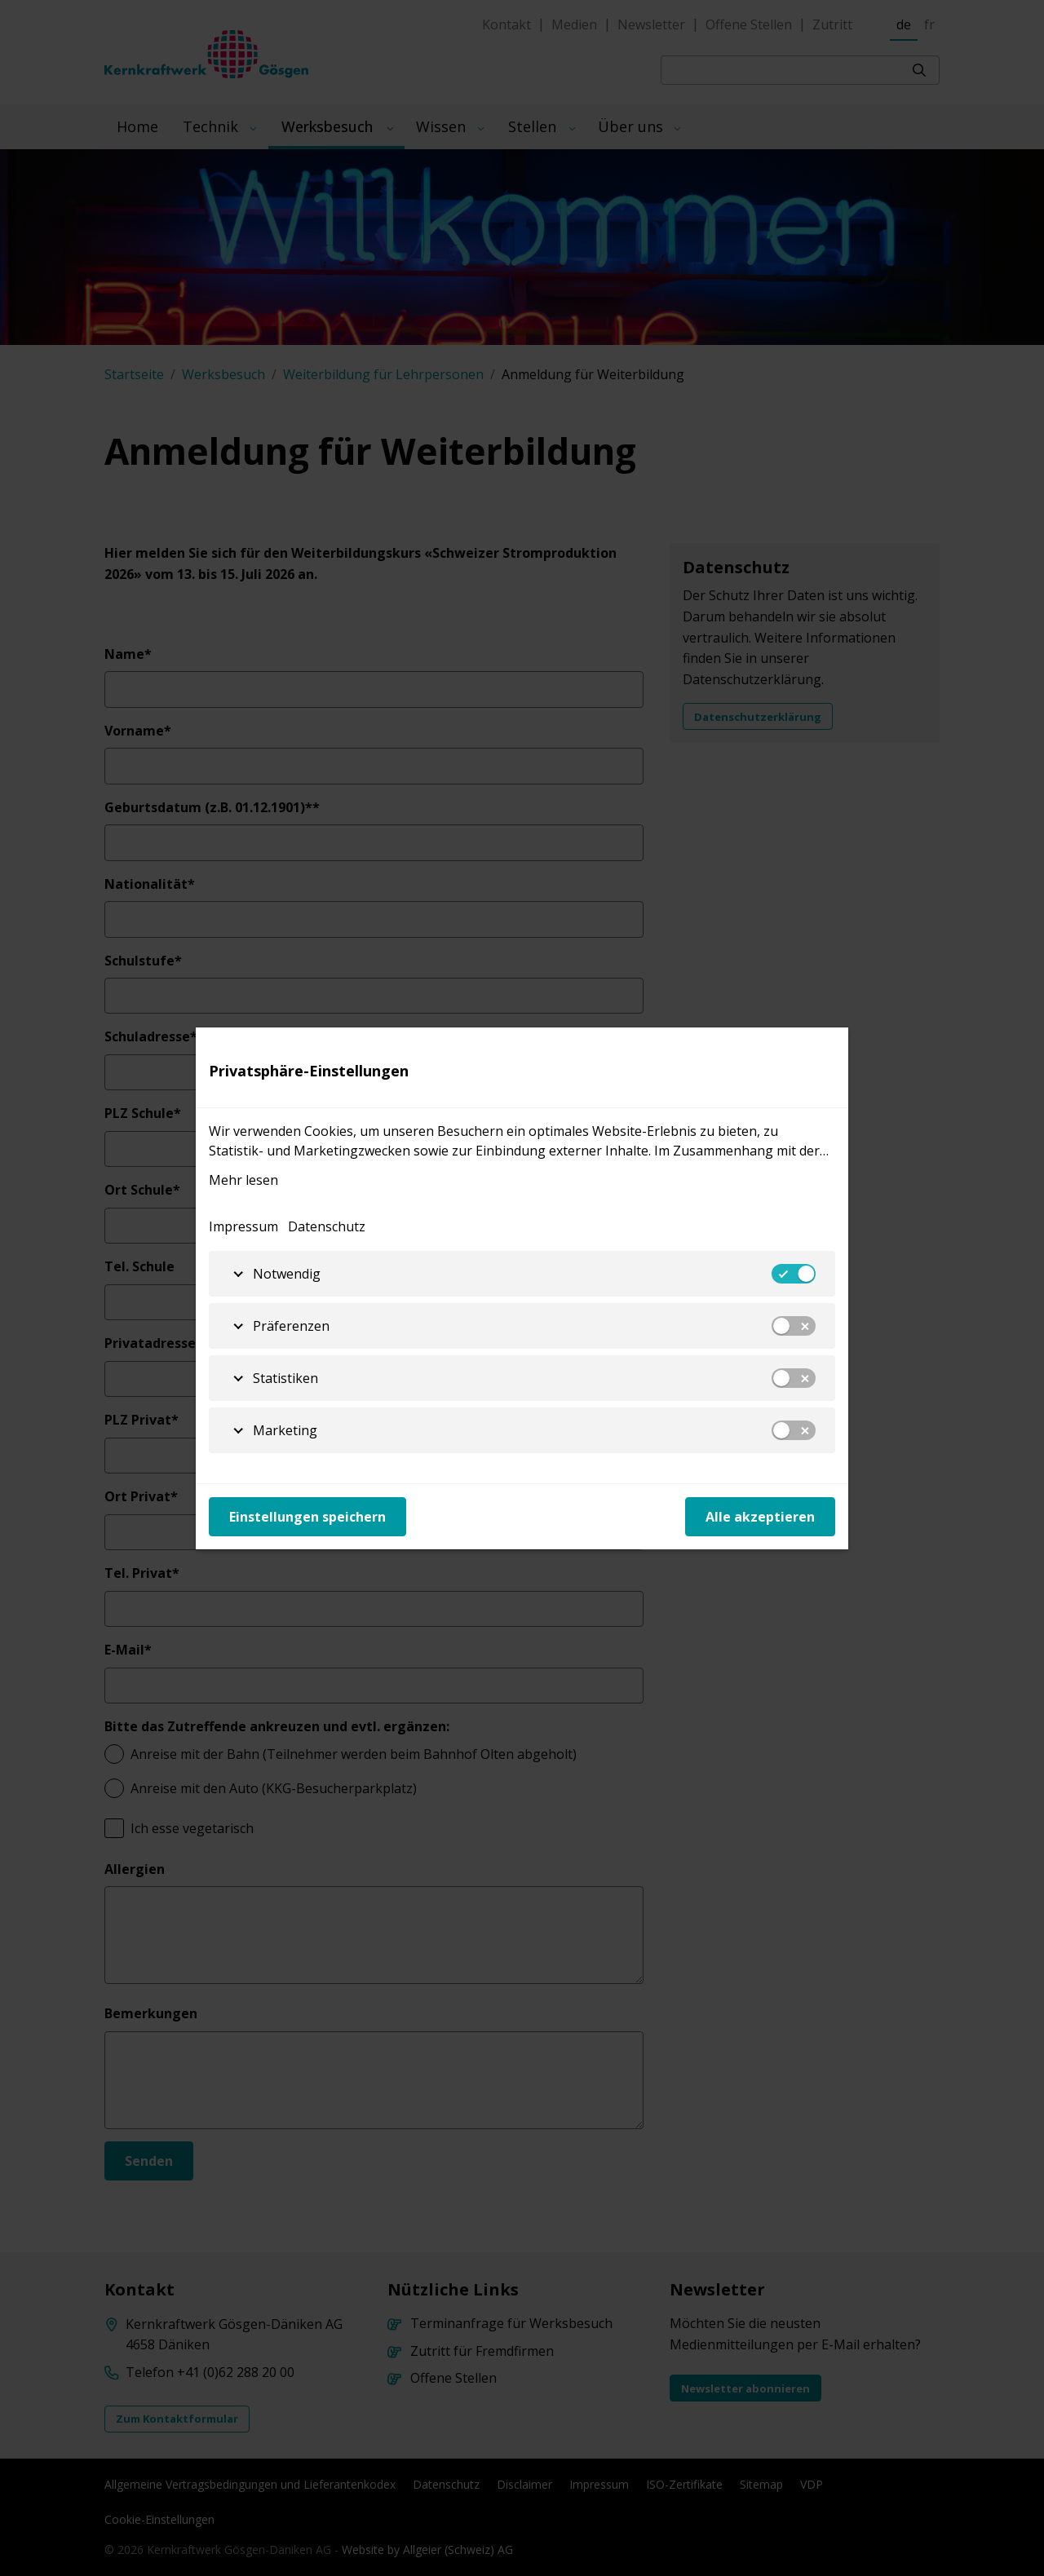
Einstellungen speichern (307, 1517)
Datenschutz (326, 1226)
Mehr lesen (243, 1180)
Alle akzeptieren (760, 1517)
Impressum (243, 1226)
